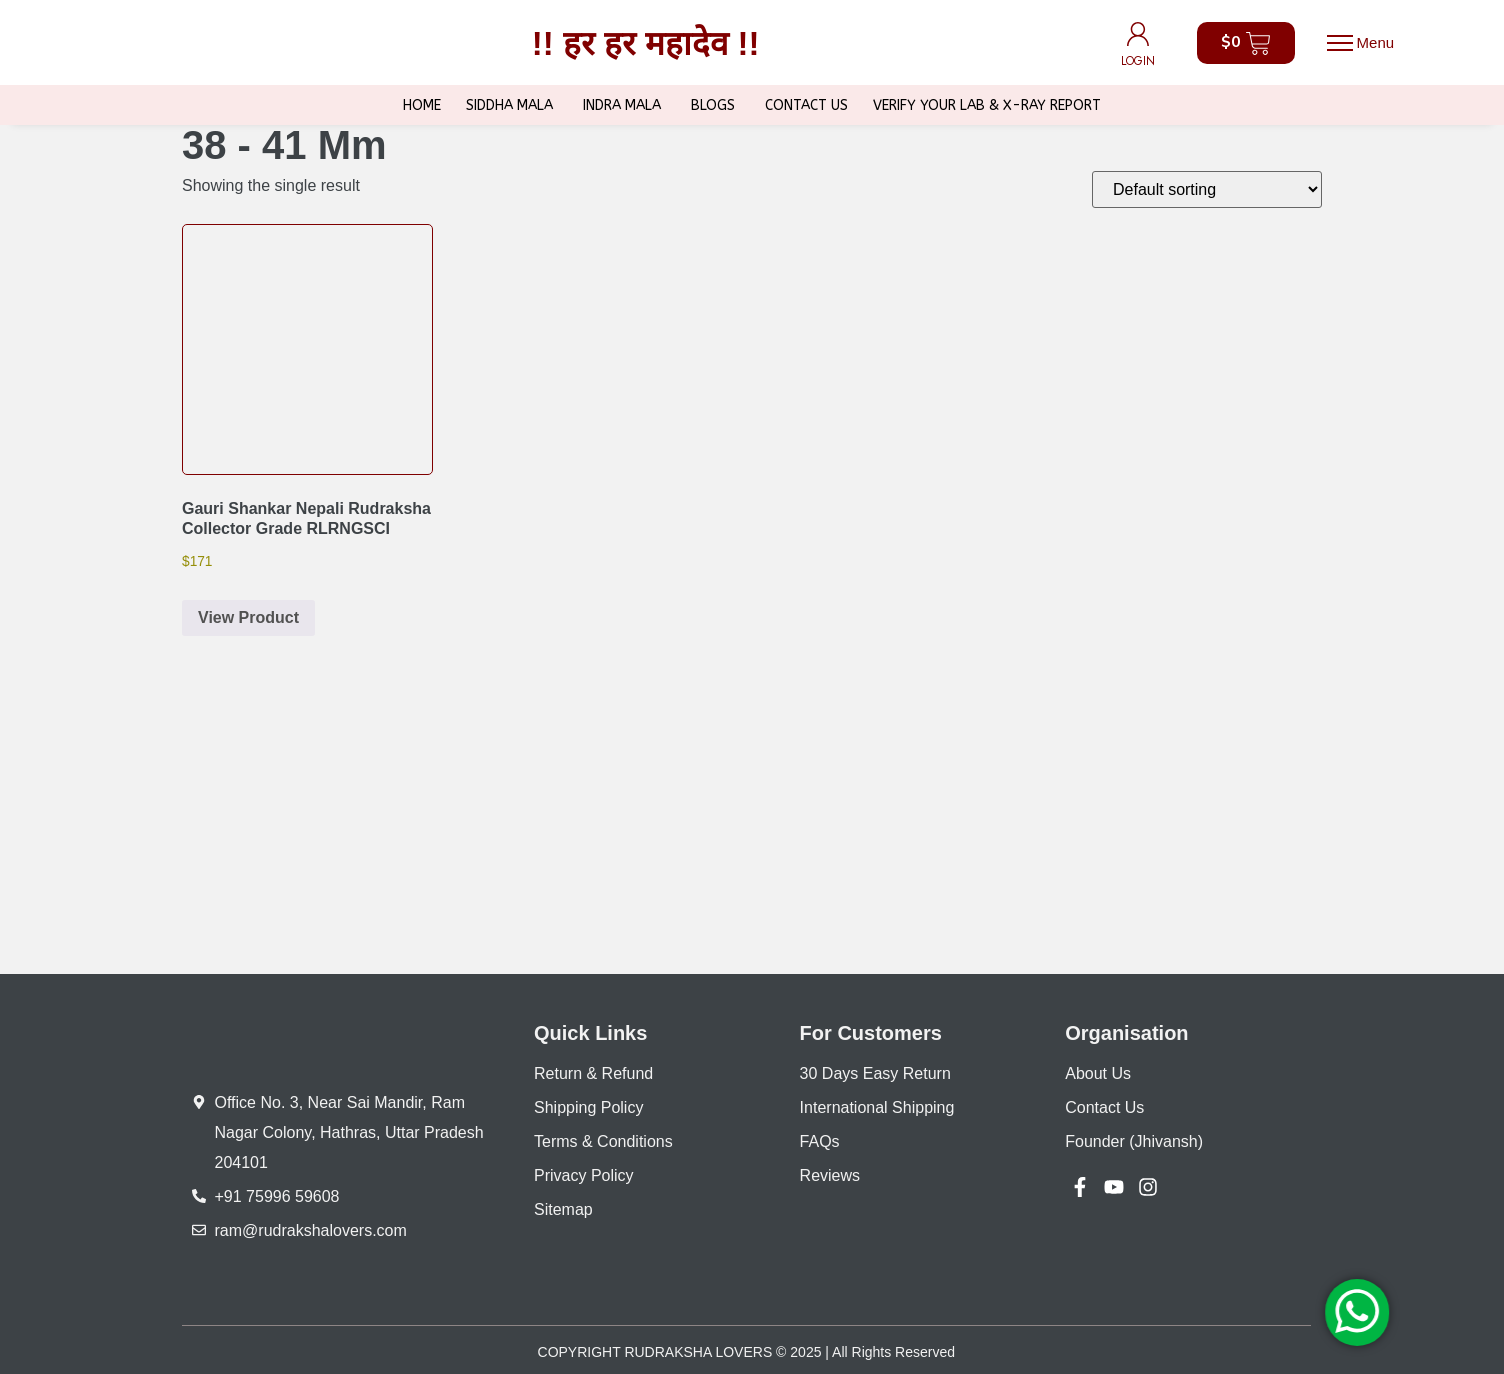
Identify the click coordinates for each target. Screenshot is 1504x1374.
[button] (1361, 43)
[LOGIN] (1138, 34)
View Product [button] (248, 617)
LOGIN (1138, 61)
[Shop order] (1207, 189)
